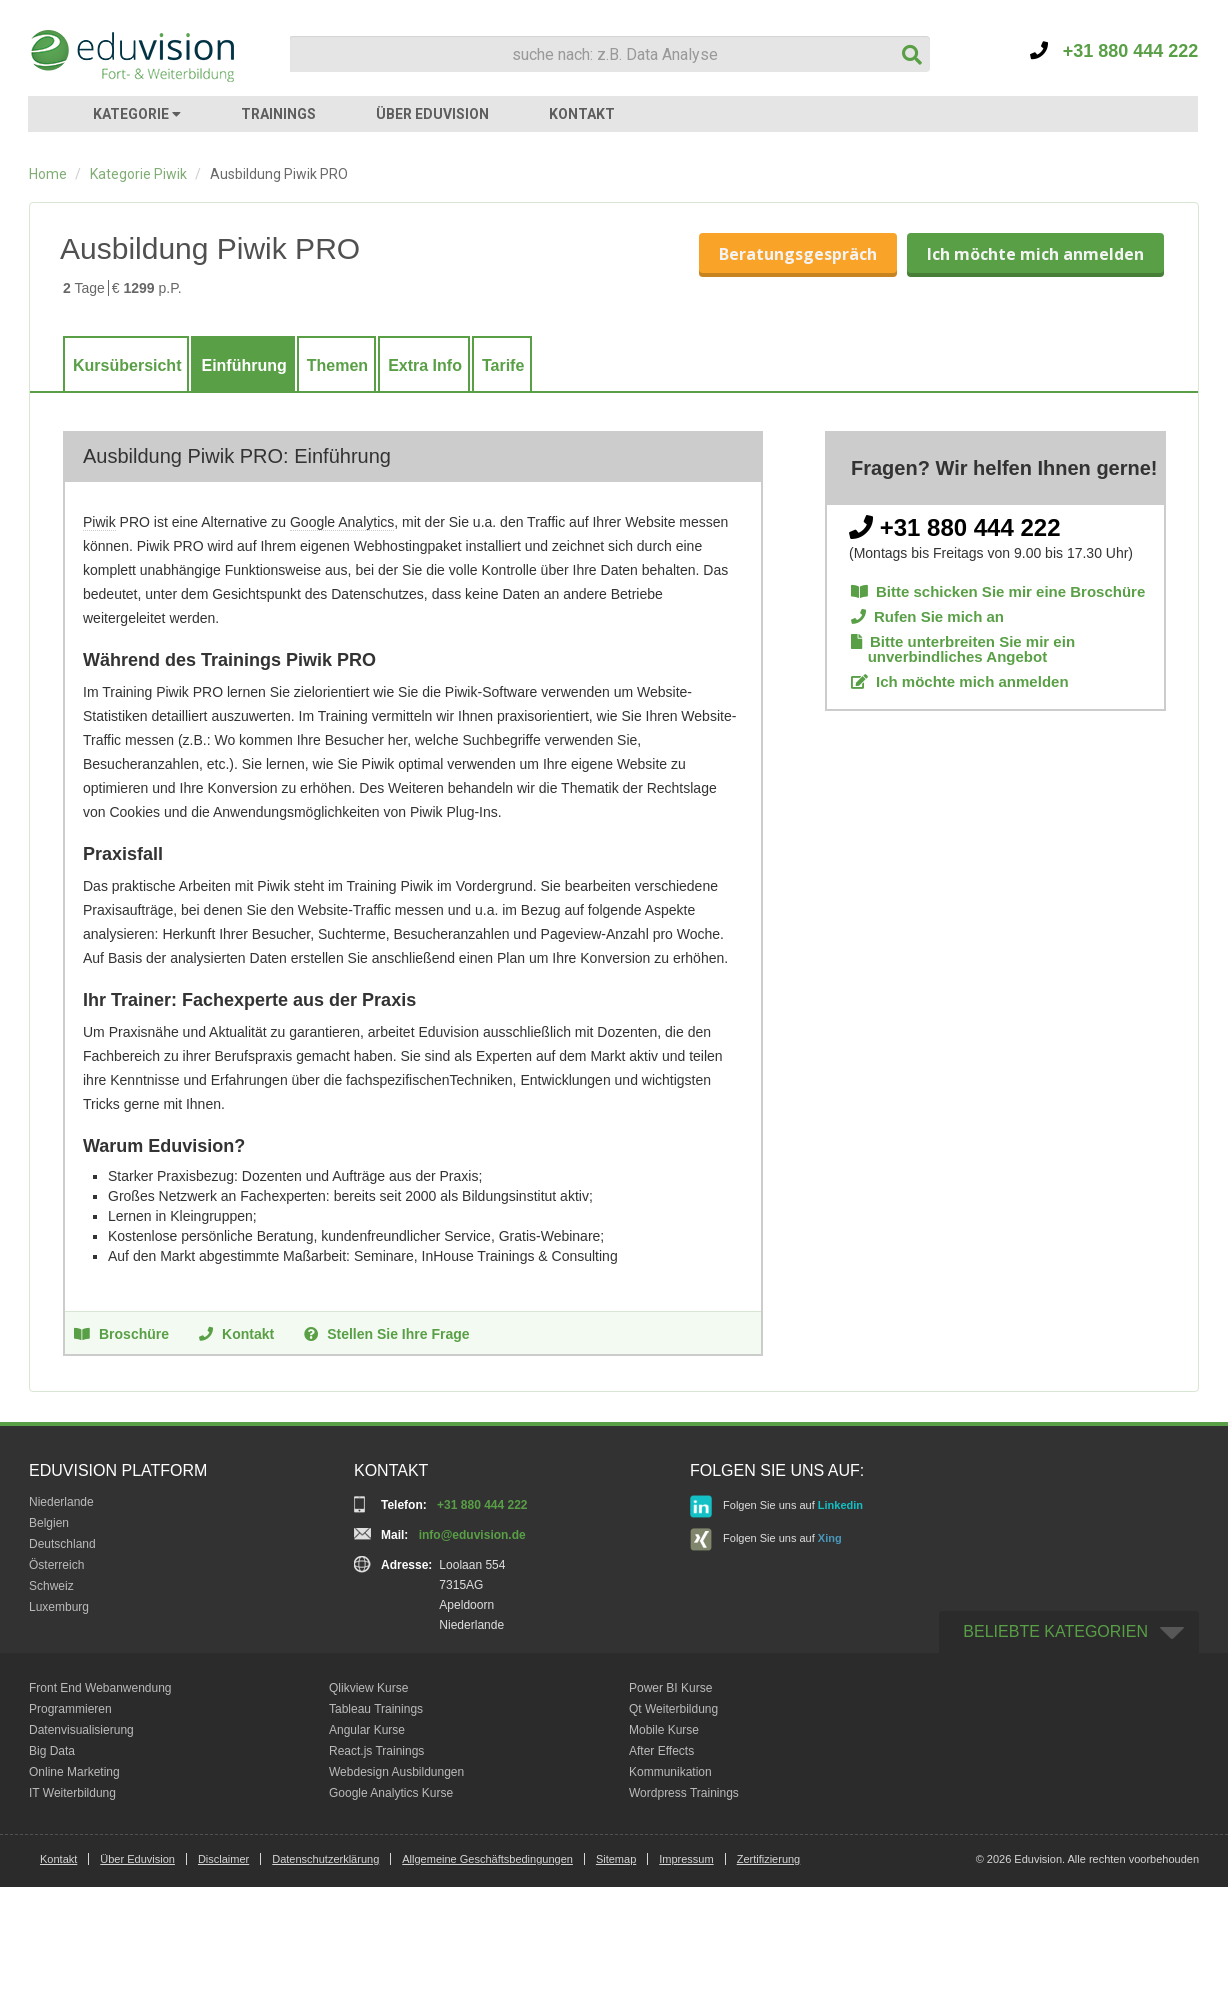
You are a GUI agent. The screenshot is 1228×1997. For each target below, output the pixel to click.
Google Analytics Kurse (391, 1793)
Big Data (52, 1751)
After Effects (661, 1751)
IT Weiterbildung (72, 1793)
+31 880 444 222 (1114, 51)
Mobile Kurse (664, 1730)
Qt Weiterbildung (673, 1709)
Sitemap (616, 1859)
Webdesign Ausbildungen (396, 1772)
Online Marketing (74, 1772)
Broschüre (121, 1333)
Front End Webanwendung (100, 1688)
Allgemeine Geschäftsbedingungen (487, 1859)
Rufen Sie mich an (927, 616)
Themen (337, 365)
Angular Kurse (367, 1730)
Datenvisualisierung (81, 1730)
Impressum (686, 1859)
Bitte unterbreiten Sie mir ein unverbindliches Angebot (963, 649)
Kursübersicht (127, 365)
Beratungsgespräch (798, 254)
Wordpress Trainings (684, 1793)
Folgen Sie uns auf (776, 1506)
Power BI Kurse (670, 1688)
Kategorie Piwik (138, 174)
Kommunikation (670, 1772)
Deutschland (62, 1544)
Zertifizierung (769, 1859)
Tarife (503, 365)
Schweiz (51, 1586)
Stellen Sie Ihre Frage (386, 1333)
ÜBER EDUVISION (432, 114)
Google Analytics (342, 522)
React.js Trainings (376, 1751)
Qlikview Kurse (368, 1688)
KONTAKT (582, 114)
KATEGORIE (137, 114)
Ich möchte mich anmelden (1035, 254)
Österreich (56, 1565)
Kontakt (236, 1333)
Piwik (99, 522)
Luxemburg (59, 1607)
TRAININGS (278, 114)
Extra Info (425, 365)
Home (48, 174)
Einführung (243, 365)
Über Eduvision (137, 1859)
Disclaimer (223, 1859)
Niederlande (61, 1502)
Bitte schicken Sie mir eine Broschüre (998, 591)
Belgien (49, 1523)
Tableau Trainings (376, 1709)
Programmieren (70, 1709)
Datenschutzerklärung (325, 1859)
